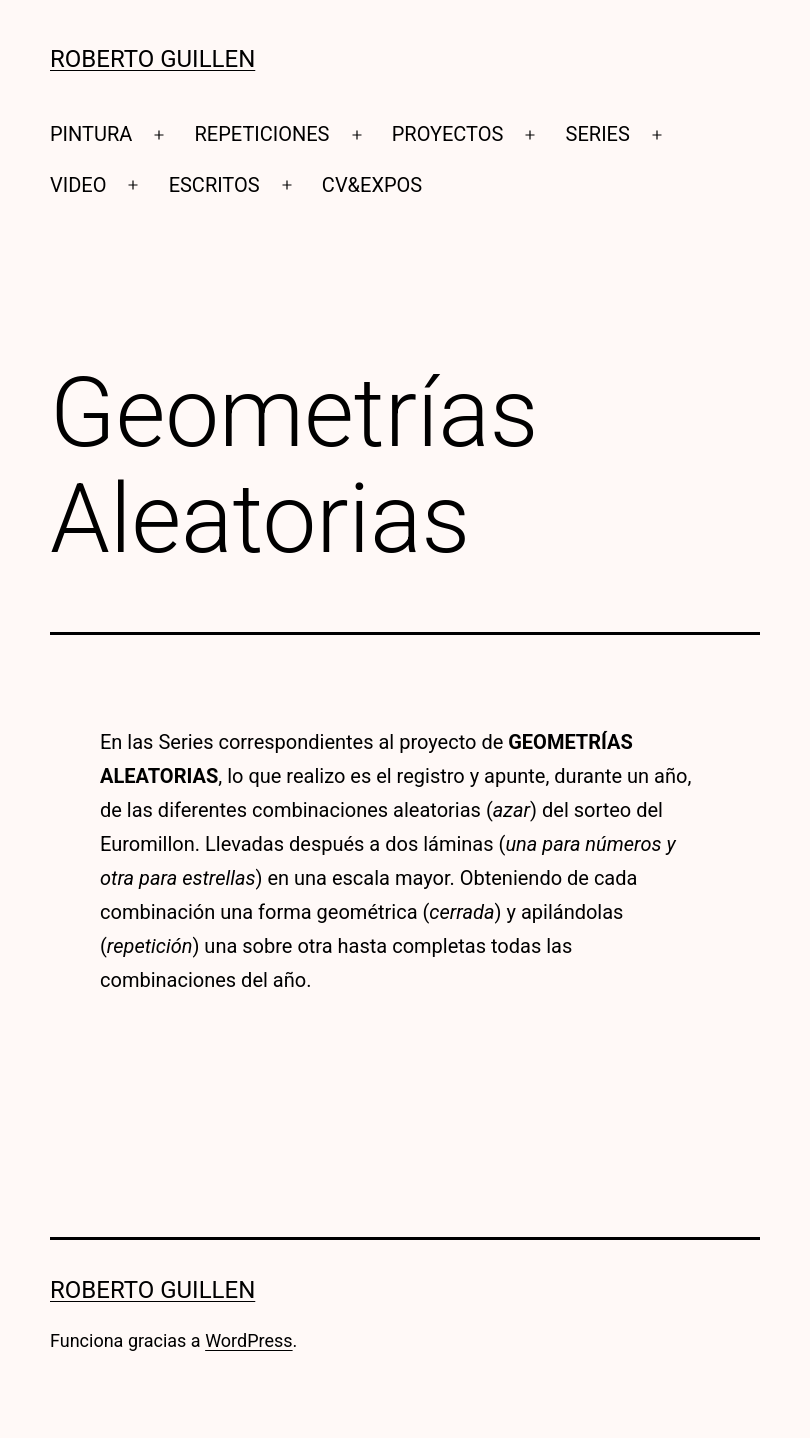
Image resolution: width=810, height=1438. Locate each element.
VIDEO (78, 185)
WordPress (248, 1340)
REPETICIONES (262, 134)
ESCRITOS (214, 185)
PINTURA (91, 134)
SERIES (598, 134)
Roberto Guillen (152, 59)
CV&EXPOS (372, 185)
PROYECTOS (448, 134)
